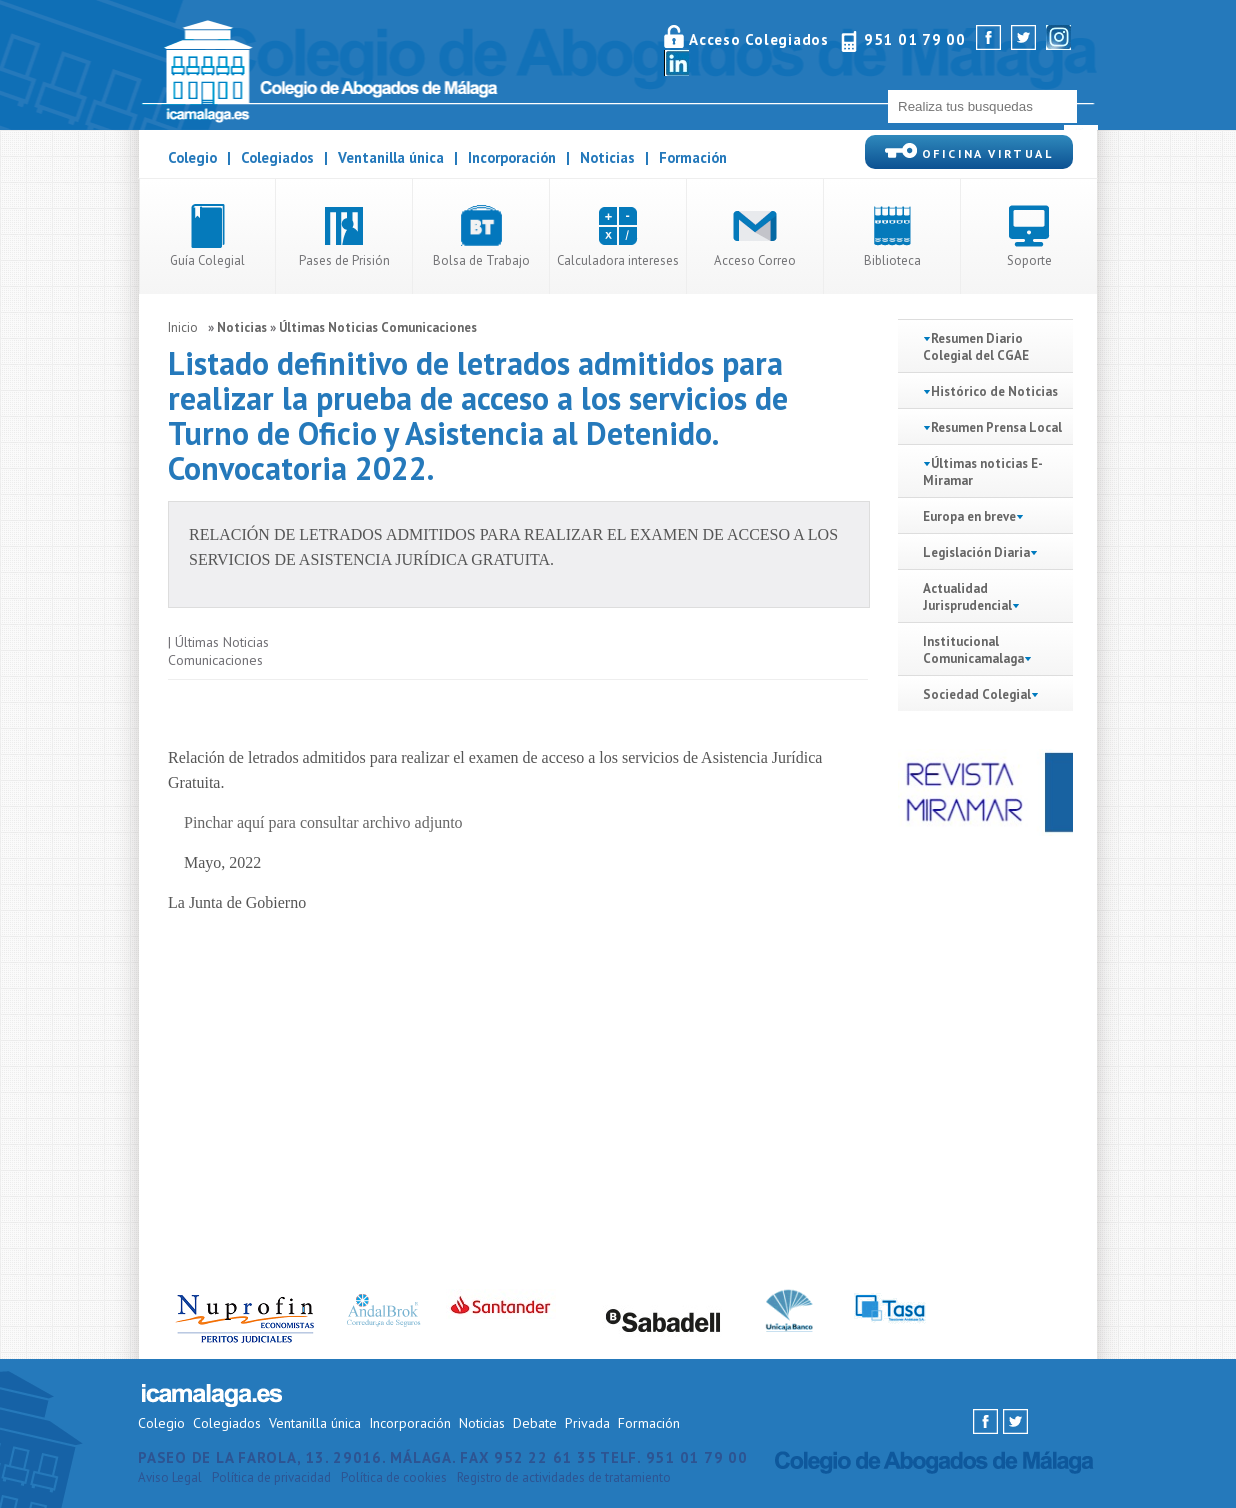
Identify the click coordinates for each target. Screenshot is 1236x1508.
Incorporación (512, 157)
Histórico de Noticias (994, 391)
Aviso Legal (170, 1477)
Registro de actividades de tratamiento (564, 1477)
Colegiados (277, 157)
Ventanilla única (391, 157)
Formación (693, 157)
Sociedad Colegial (977, 694)
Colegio (192, 157)
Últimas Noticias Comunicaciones (378, 327)
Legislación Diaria (976, 552)
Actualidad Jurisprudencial (971, 597)
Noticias (607, 157)
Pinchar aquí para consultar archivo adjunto (323, 822)
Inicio (183, 327)
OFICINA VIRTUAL (969, 152)
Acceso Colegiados (759, 39)
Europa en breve (969, 516)
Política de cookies (394, 1477)
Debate (535, 1423)
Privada (587, 1423)
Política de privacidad (271, 1477)
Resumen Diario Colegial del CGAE (976, 347)
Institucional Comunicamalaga (973, 650)
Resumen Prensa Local (996, 427)
